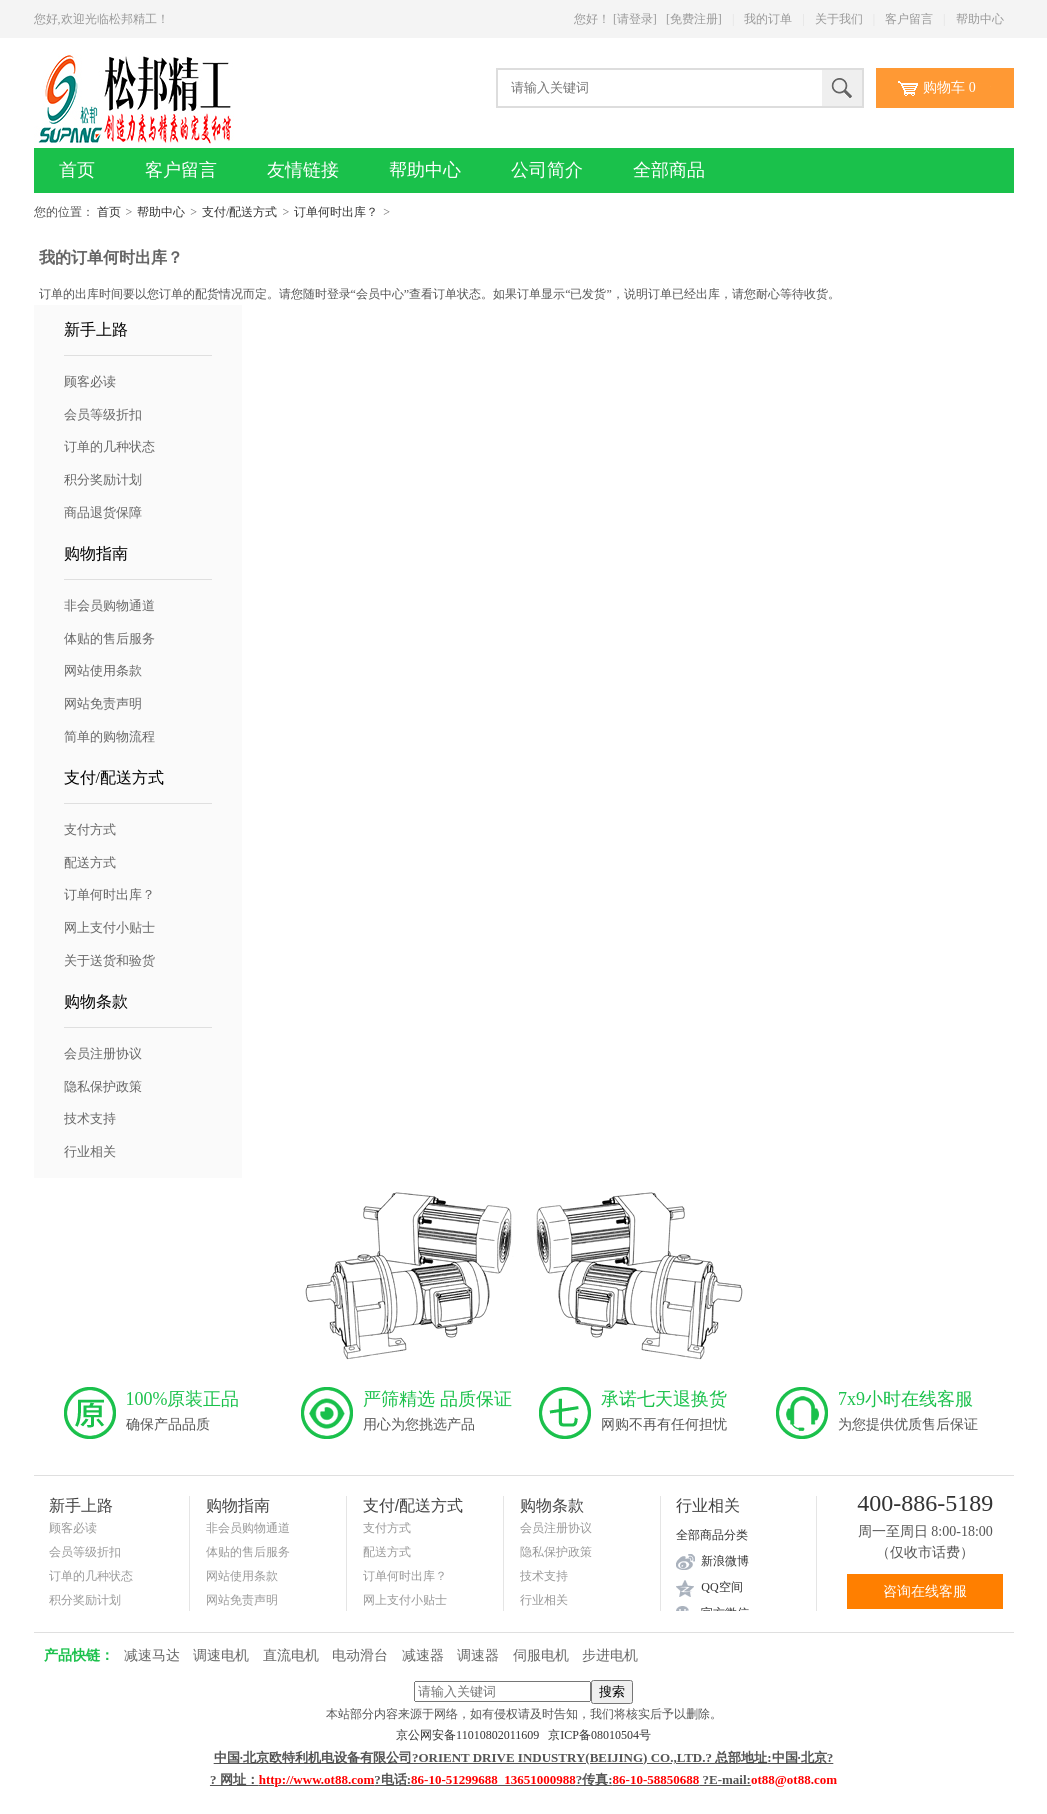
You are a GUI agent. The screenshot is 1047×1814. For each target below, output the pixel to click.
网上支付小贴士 (109, 927)
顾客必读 (90, 381)
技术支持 (90, 1118)
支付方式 (90, 829)
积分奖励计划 (103, 479)
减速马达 (152, 1655)
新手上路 (96, 329)
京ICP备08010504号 (599, 1735)
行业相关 (90, 1151)
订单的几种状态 (109, 446)
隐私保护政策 (103, 1086)
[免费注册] (694, 19)
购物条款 (96, 1001)
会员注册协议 (103, 1053)
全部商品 (669, 170)
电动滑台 (360, 1655)
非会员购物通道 (109, 605)
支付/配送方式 (239, 212)
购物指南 (96, 553)
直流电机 (291, 1655)
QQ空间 (721, 1587)
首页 (77, 170)
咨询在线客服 (925, 1591)
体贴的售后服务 (109, 638)
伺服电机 (541, 1655)
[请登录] (635, 19)
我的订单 (768, 19)
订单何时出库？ (336, 212)
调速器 (478, 1655)
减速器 (423, 1655)
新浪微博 (725, 1561)
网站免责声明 (103, 703)
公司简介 (547, 170)
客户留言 (909, 19)
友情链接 (303, 170)
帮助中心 (980, 19)
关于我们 (839, 19)
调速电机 (221, 1655)
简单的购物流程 (109, 736)
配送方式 (90, 862)
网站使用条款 (103, 670)
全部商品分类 (712, 1535)
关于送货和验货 (109, 960)
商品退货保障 (103, 512)
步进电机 (610, 1655)
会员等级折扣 (103, 414)
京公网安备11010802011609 (472, 1735)
